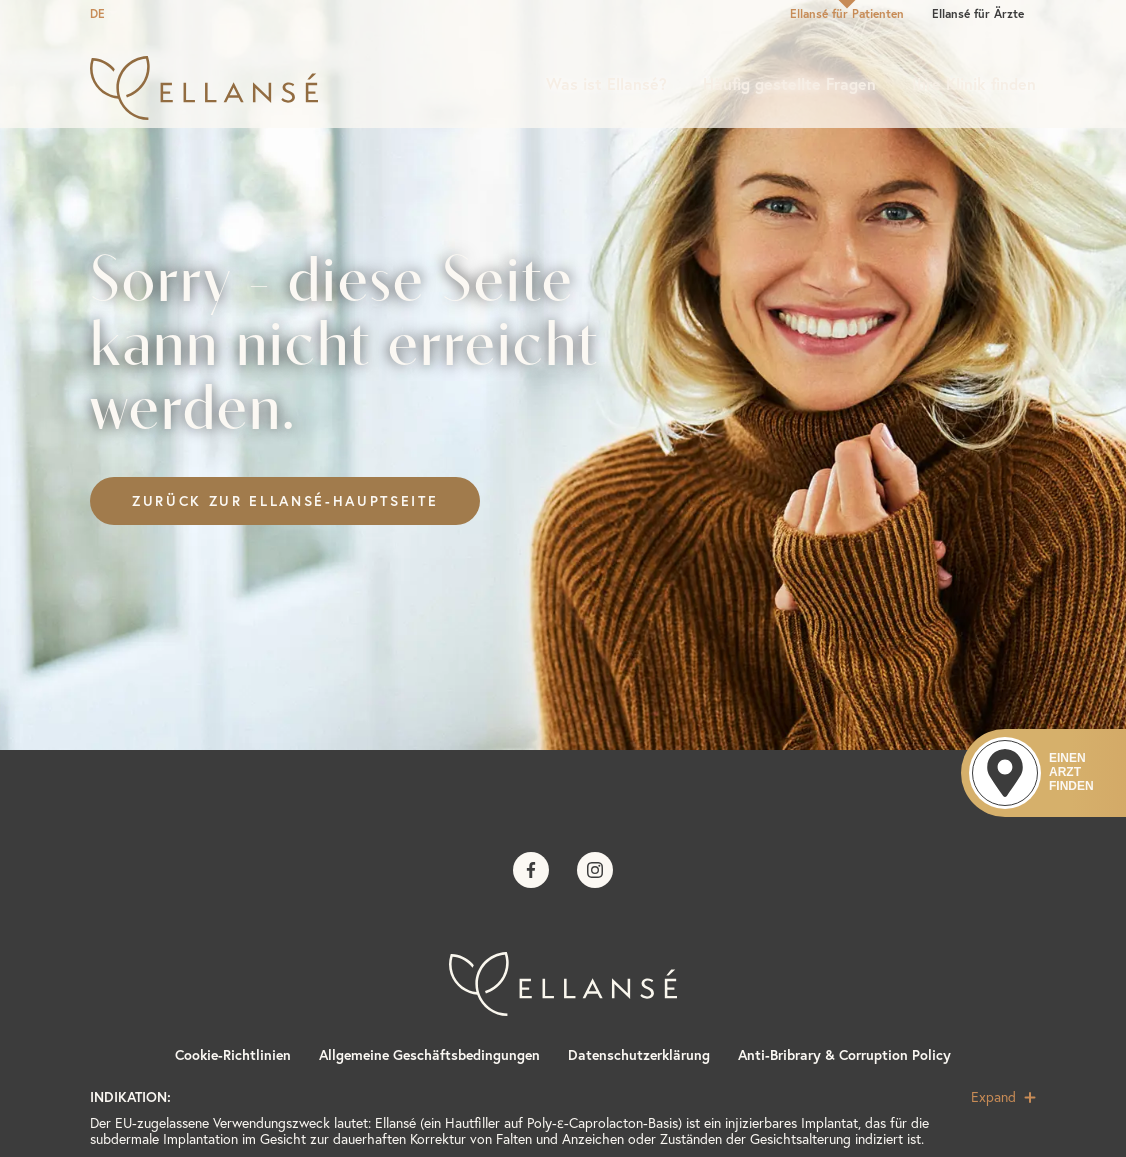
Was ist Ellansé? (606, 84)
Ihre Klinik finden (974, 84)
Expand (1003, 1097)
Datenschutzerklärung (639, 1055)
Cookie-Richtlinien (233, 1055)
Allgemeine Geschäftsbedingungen (429, 1055)
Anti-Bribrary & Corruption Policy (844, 1055)
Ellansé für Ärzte (978, 13)
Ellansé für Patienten (847, 13)
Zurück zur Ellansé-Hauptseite (285, 501)
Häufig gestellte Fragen (789, 84)
